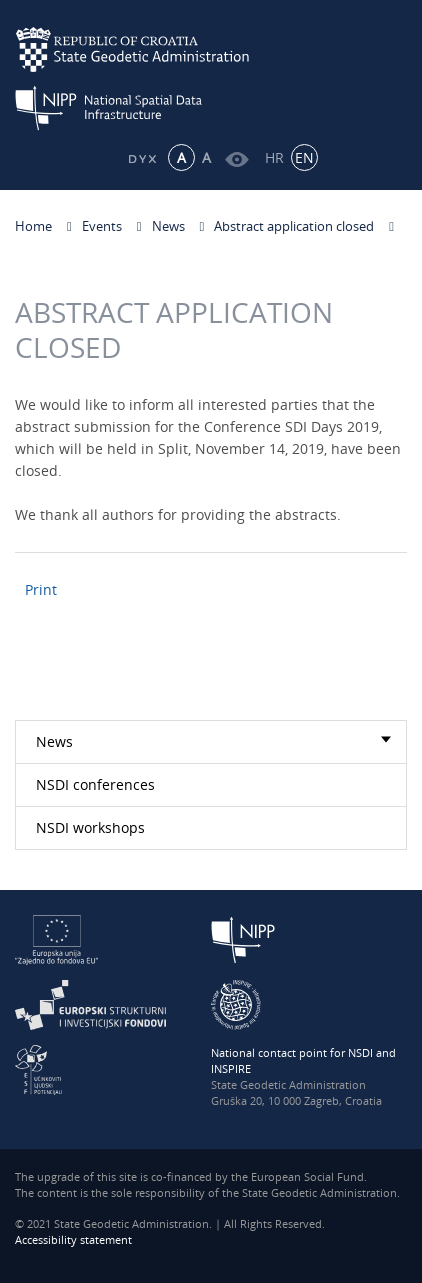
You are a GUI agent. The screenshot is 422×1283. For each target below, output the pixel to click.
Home (33, 226)
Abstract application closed (294, 226)
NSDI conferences (95, 784)
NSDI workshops (90, 827)
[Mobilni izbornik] (389, 67)
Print (41, 589)
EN (304, 157)
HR (274, 157)
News (168, 226)
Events (102, 226)
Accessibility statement (73, 1239)
